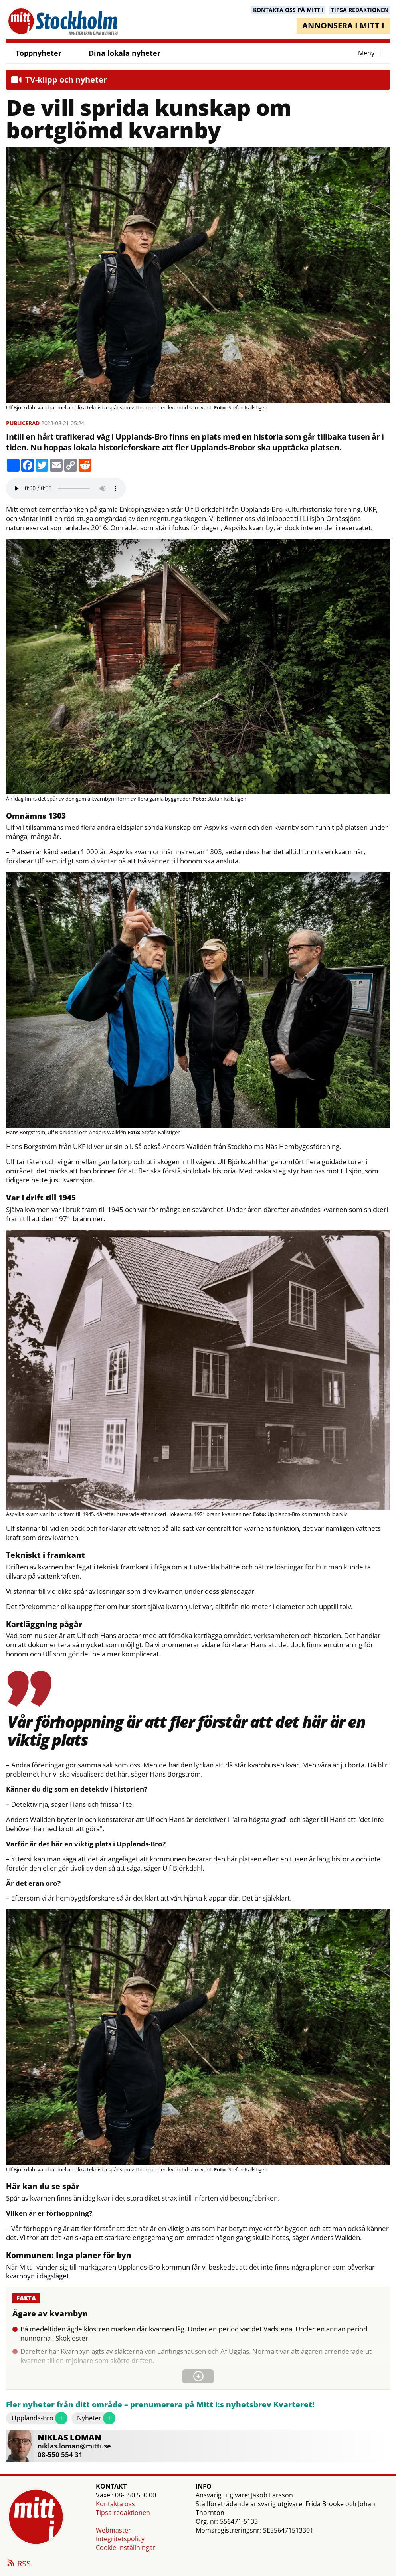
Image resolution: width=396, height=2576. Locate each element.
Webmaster (113, 2530)
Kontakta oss (115, 2503)
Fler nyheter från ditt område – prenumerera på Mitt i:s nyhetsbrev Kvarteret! (160, 2405)
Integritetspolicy (120, 2539)
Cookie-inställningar (126, 2547)
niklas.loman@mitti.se (74, 2446)
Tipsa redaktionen (123, 2512)
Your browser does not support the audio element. (66, 488)
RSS (18, 2564)
